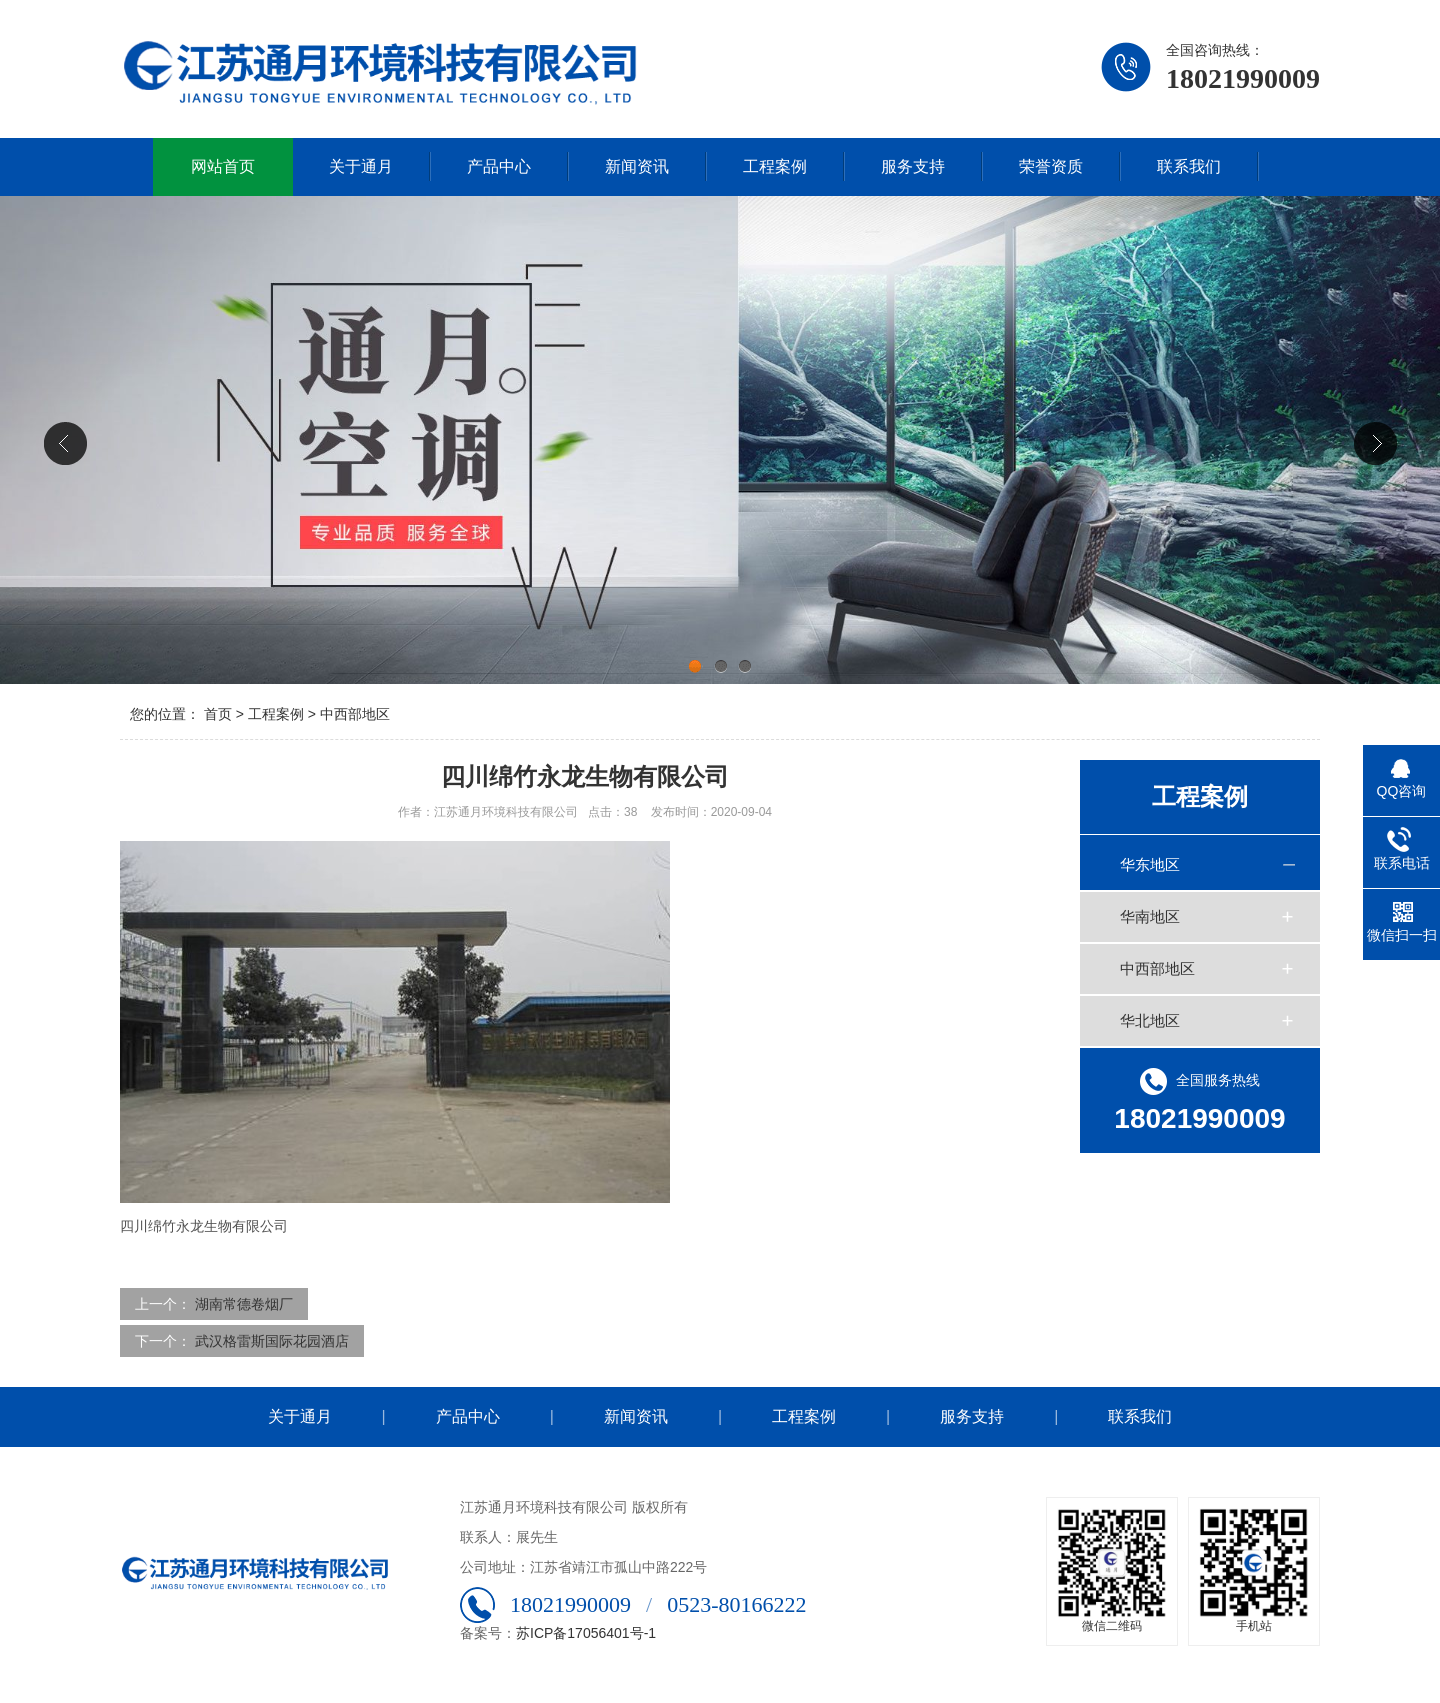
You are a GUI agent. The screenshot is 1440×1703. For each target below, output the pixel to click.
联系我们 (1189, 166)
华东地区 (1150, 864)
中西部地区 (355, 714)
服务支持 (913, 166)
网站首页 (223, 166)
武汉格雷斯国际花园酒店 (272, 1341)
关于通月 (361, 166)
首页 (218, 714)
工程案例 (775, 166)
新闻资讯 (637, 166)
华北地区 (1150, 1020)
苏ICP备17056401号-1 (586, 1633)
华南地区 (1150, 916)
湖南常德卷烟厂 (244, 1304)
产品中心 (499, 166)
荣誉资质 (1051, 166)
